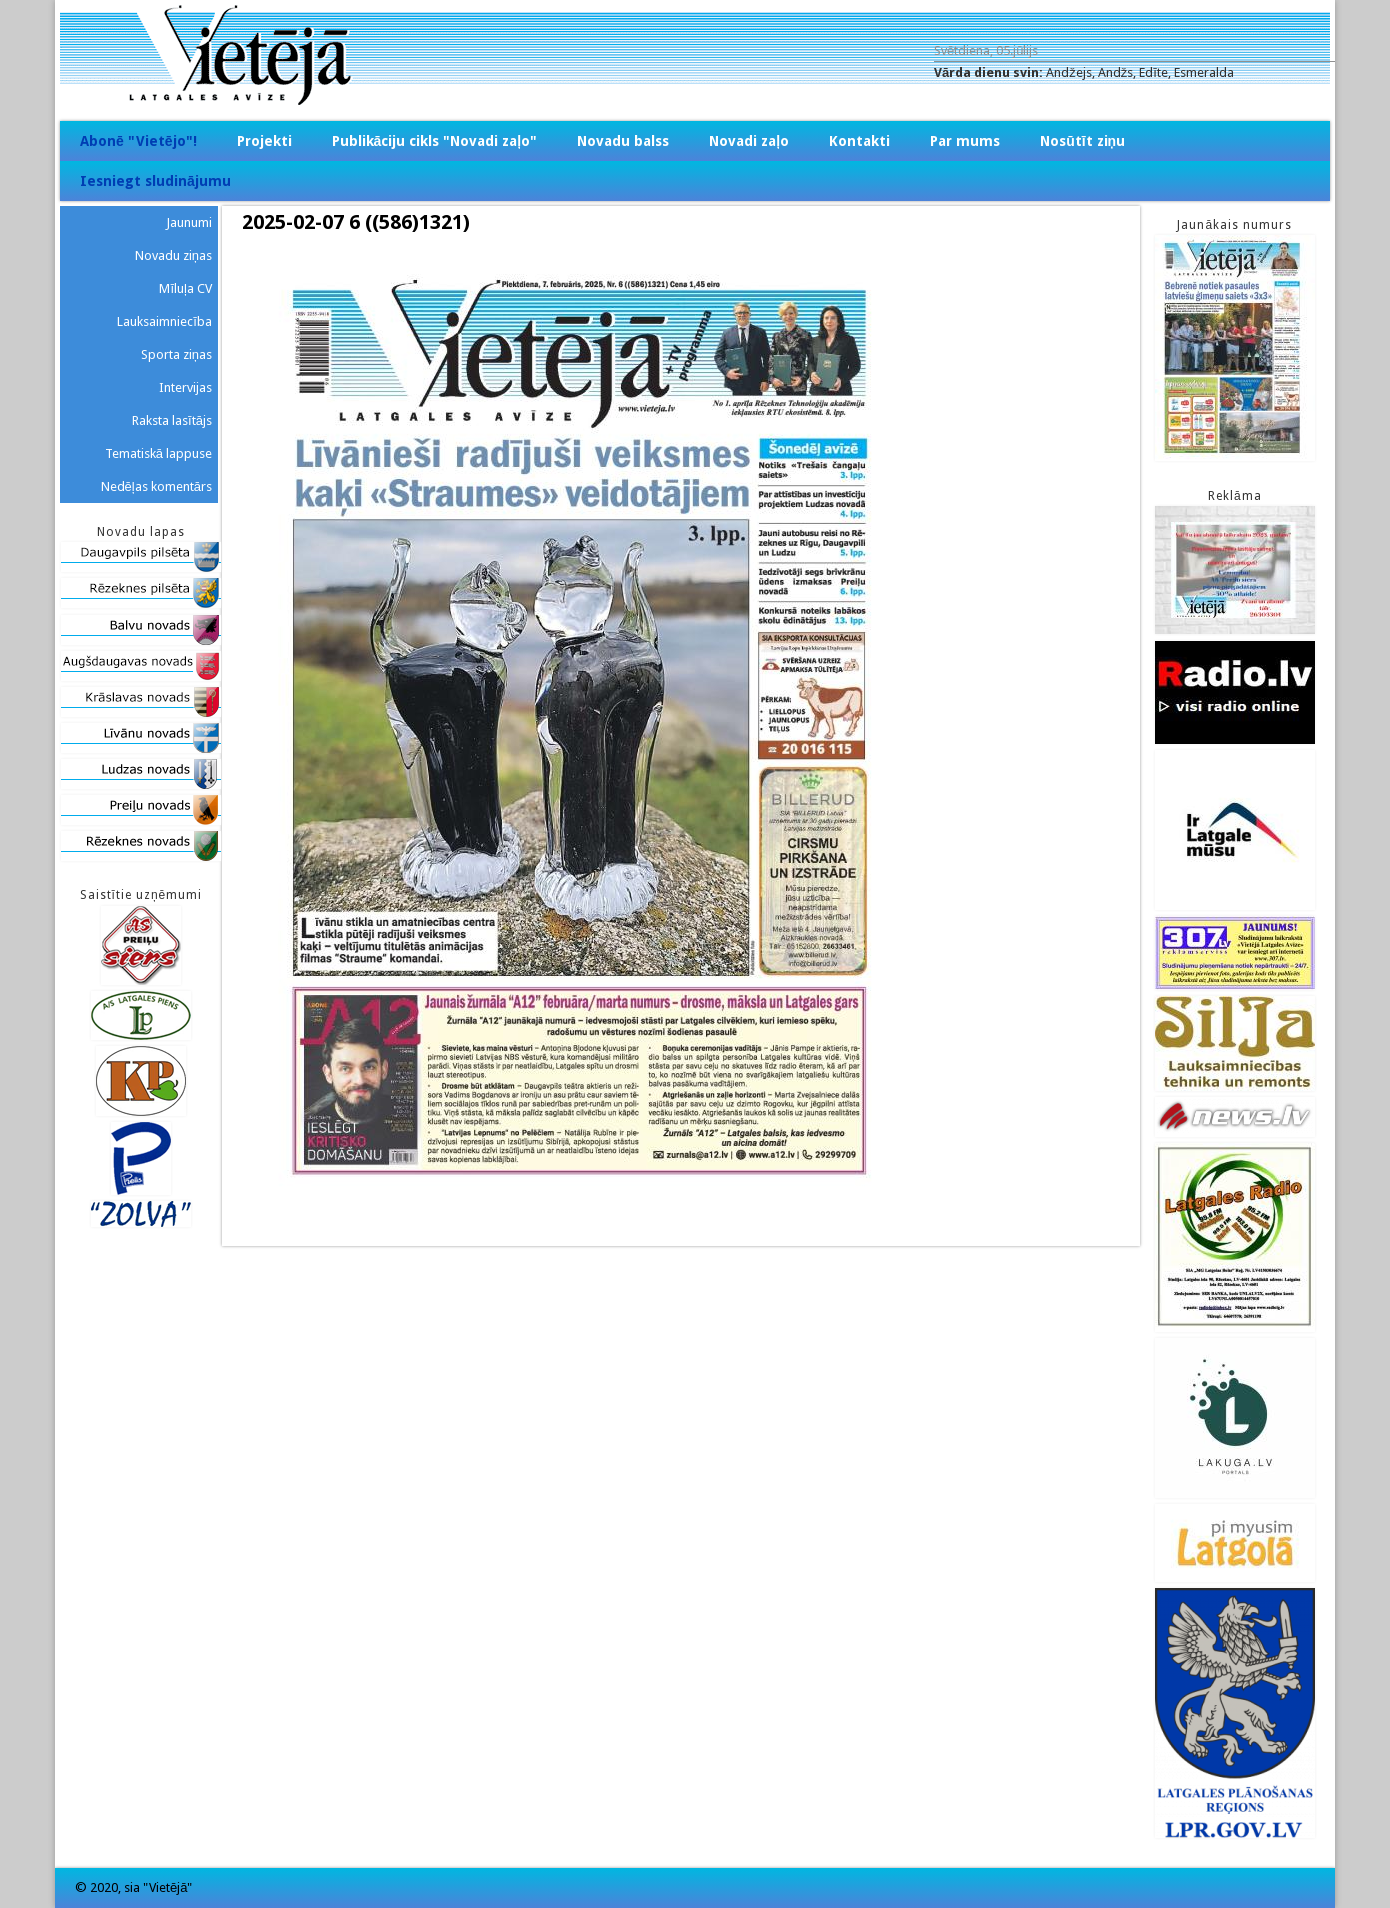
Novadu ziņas (173, 255)
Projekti (264, 141)
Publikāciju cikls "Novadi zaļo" (435, 141)
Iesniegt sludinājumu (155, 181)
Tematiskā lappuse (158, 453)
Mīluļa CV (185, 288)
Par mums (965, 141)
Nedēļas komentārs (156, 486)
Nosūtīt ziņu (1082, 141)
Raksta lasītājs (172, 420)
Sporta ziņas (176, 354)
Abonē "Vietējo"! (138, 141)
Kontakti (859, 141)
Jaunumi (189, 222)
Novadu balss (623, 141)
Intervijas (185, 387)
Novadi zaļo (749, 141)
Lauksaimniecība (164, 321)
